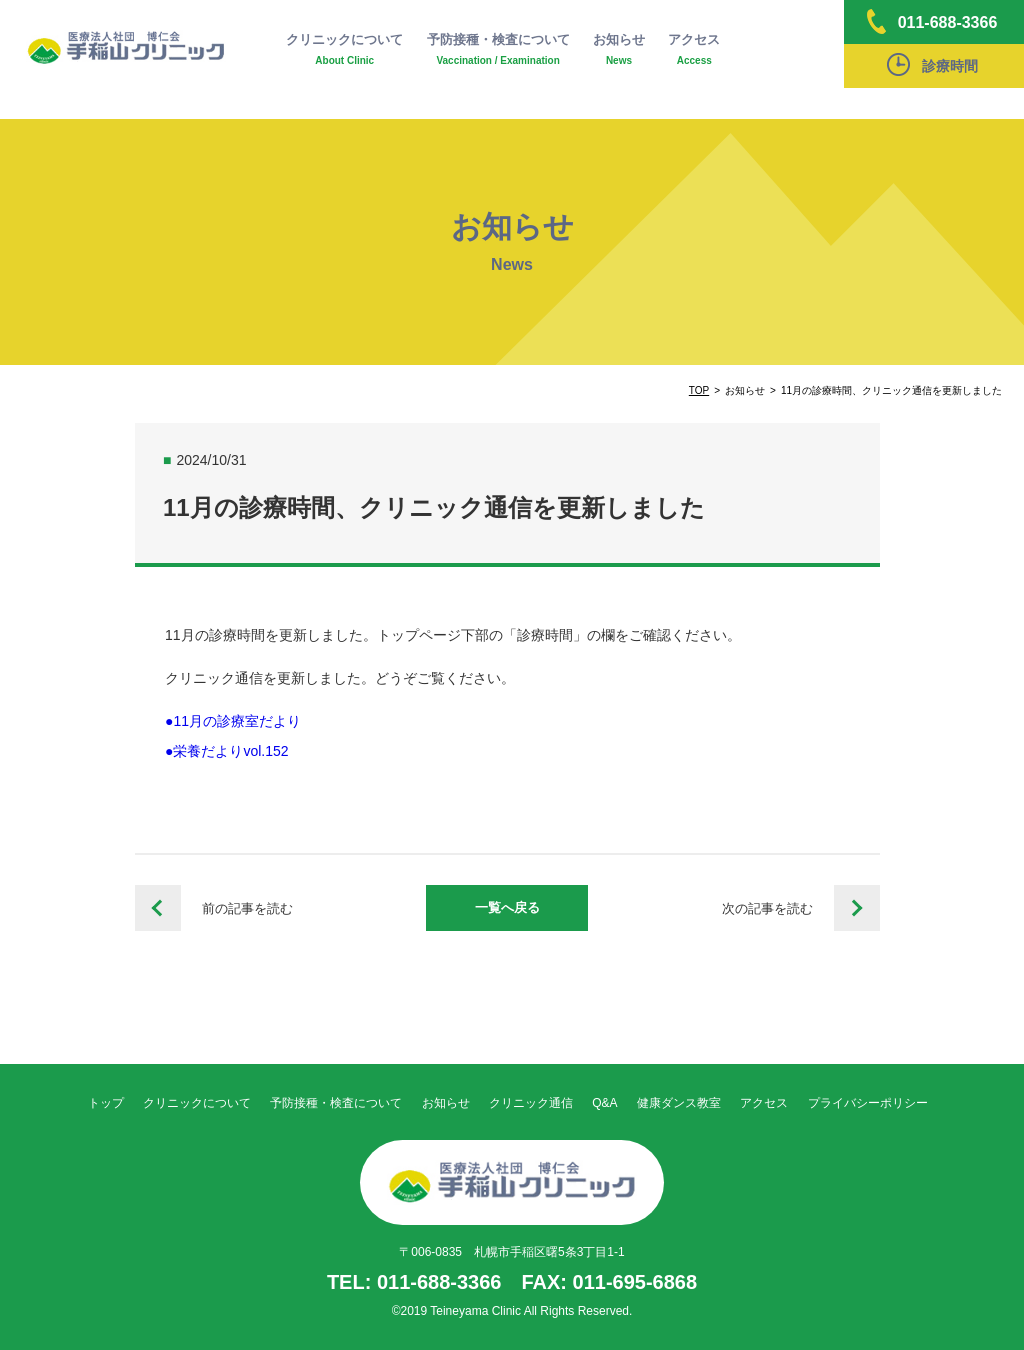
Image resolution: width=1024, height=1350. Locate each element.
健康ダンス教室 (679, 1103)
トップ (106, 1103)
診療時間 (932, 64)
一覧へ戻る (507, 907)
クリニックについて (344, 50)
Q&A (604, 1103)
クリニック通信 (531, 1103)
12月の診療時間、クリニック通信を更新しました (857, 908)
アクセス (694, 50)
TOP (699, 390)
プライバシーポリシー (868, 1103)
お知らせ (619, 50)
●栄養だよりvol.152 (227, 751)
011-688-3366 (932, 21)
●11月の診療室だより (233, 721)
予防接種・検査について (498, 50)
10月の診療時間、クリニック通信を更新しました (158, 908)
